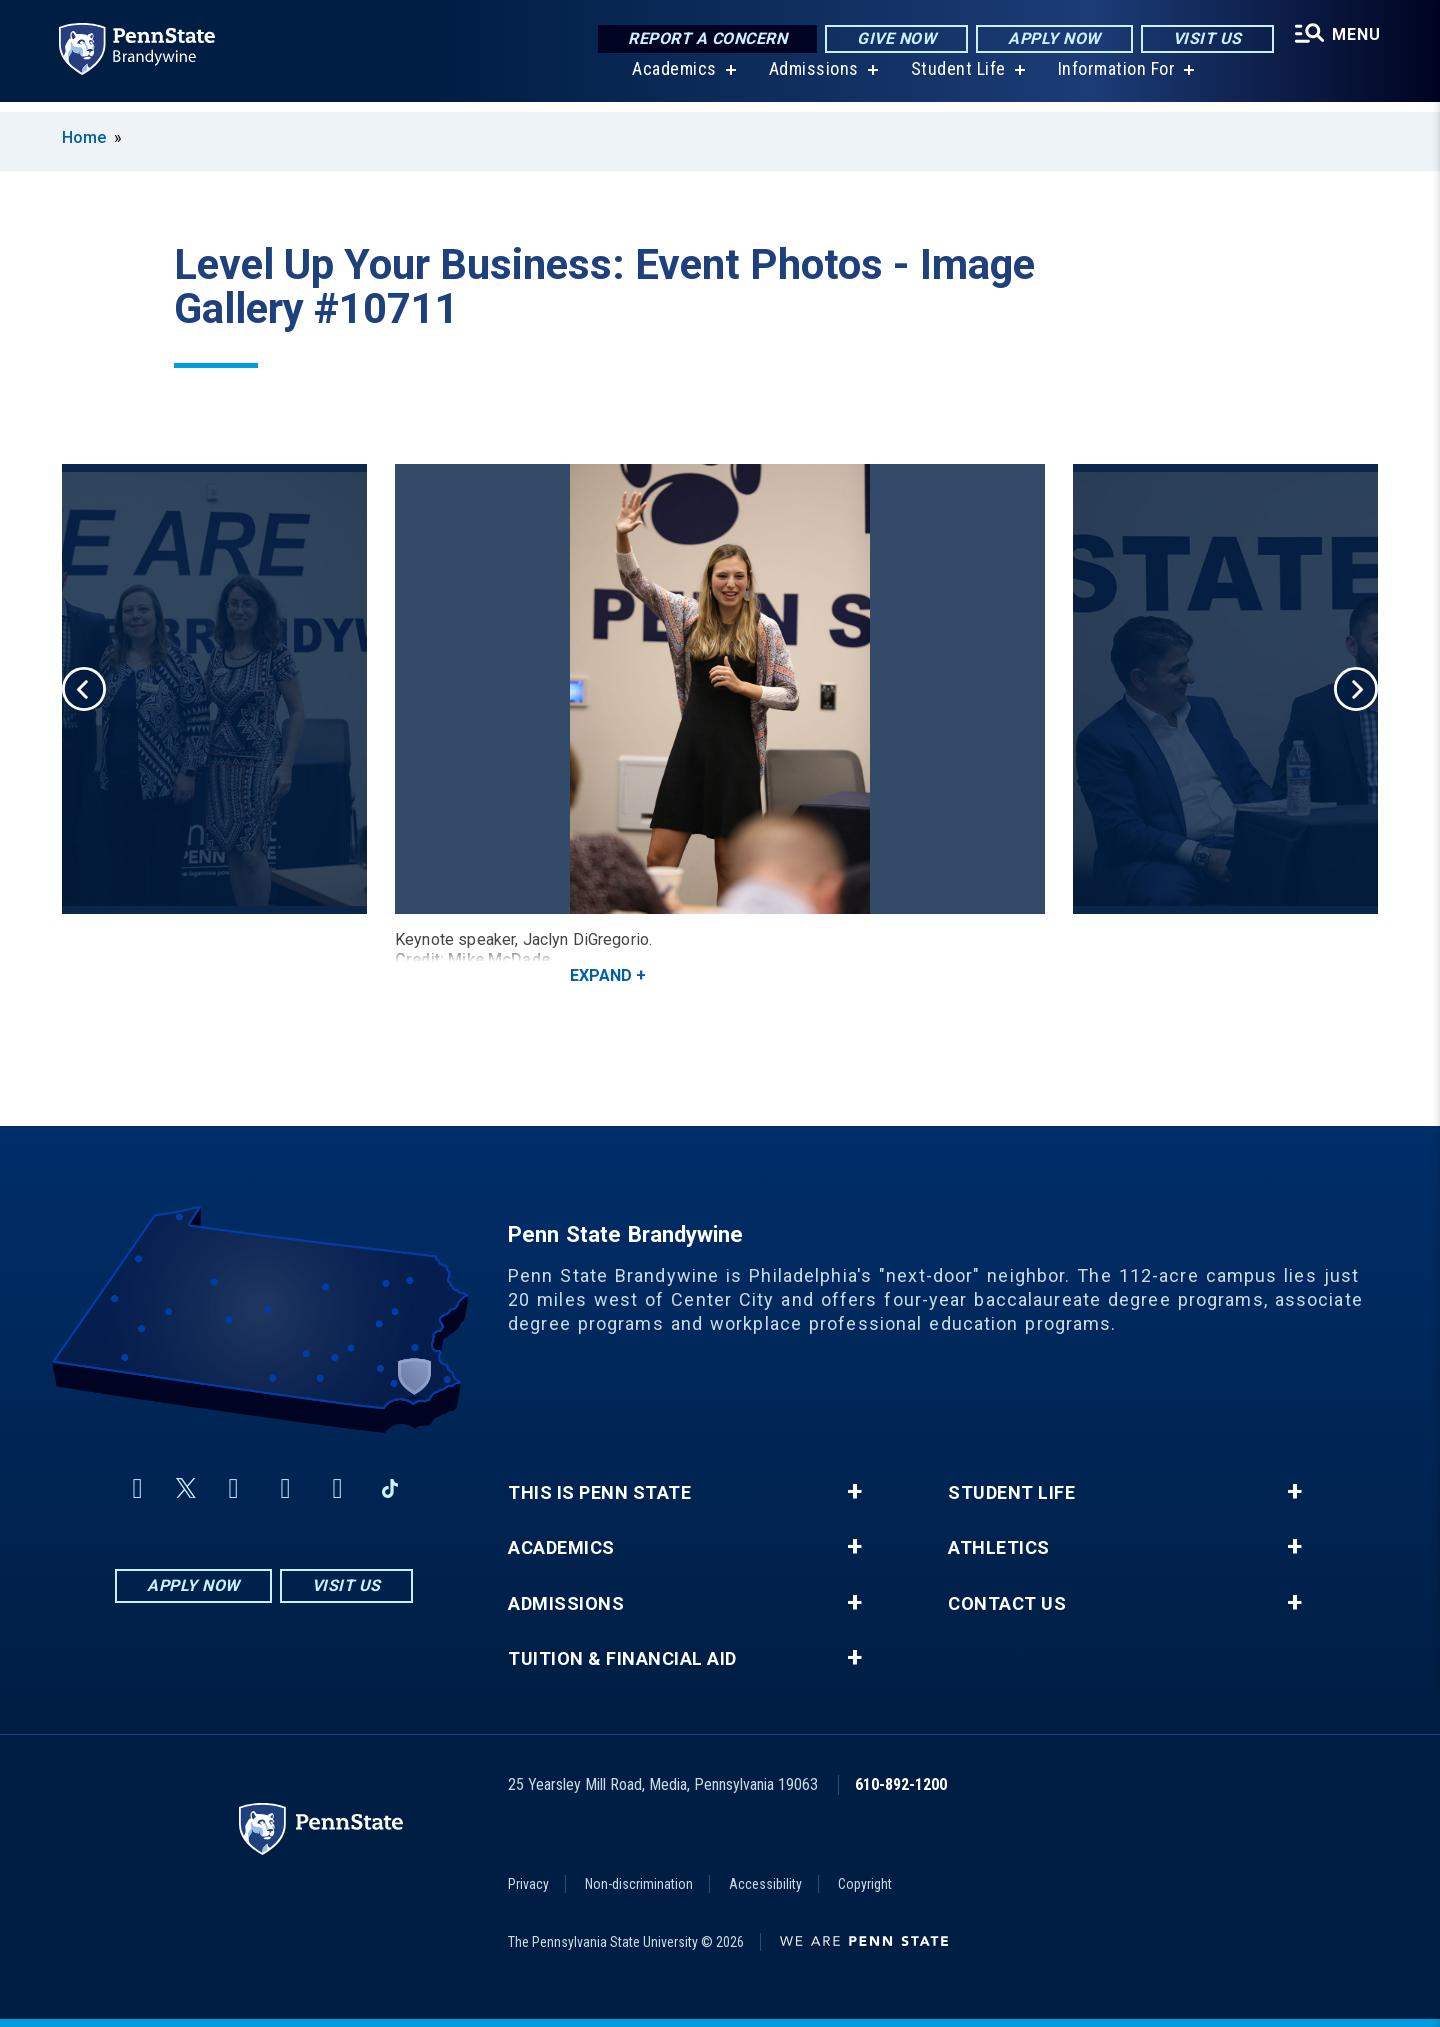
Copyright (865, 1884)
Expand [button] (601, 975)
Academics (671, 79)
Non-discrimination (639, 1884)
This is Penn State (599, 1493)
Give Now (892, 39)
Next (1356, 689)
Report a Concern (703, 39)
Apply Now (1050, 39)
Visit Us (1202, 39)
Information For (1114, 79)
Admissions (811, 79)
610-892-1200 (901, 1784)
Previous (84, 689)
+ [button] (854, 1492)
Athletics (999, 1548)
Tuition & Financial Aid (622, 1659)
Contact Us (1007, 1604)
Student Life (955, 79)
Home (84, 137)
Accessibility (765, 1884)
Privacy (528, 1884)
